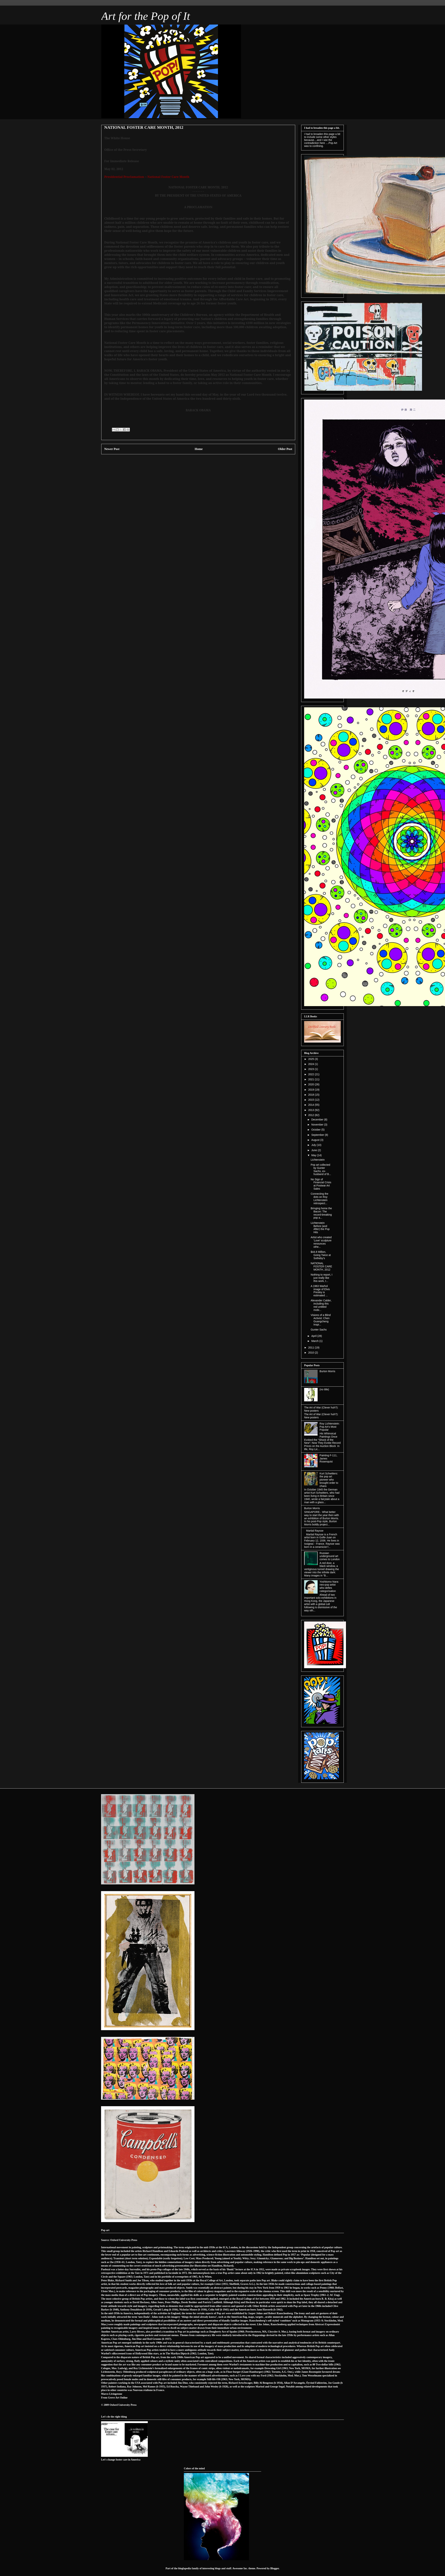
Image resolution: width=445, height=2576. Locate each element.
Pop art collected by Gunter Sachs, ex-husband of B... (321, 1169)
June (314, 1150)
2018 (311, 1094)
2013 (311, 1110)
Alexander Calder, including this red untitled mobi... (321, 1305)
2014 (311, 1104)
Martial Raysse (315, 1530)
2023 (311, 1069)
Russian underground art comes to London (330, 1556)
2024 (311, 1064)
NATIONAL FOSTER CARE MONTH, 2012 (321, 1266)
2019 (311, 1089)
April (314, 1335)
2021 (311, 1079)
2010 (311, 1352)
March (315, 1340)
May (314, 1155)
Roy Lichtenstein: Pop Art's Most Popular (330, 1426)
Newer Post (111, 449)
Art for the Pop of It (145, 16)
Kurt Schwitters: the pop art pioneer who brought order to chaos (329, 1479)
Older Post (285, 449)
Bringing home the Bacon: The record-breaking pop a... (321, 1213)
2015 (311, 1099)
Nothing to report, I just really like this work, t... (321, 1277)
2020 (311, 1084)
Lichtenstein (318, 1159)
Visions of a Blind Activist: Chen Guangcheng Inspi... (321, 1320)
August (315, 1139)
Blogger (274, 2568)
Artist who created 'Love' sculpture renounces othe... (321, 1242)
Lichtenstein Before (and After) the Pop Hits (320, 1227)
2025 (311, 1058)
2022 (311, 1074)
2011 (311, 1347)
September (318, 1134)
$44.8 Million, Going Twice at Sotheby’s (321, 1255)
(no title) (324, 1389)
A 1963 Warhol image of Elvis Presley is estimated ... (320, 1291)
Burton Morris (327, 1371)
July (314, 1144)
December (317, 1119)
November (317, 1124)
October (316, 1129)
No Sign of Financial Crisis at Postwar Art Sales (321, 1184)
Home (199, 449)
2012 (311, 1115)
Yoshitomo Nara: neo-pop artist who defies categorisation (329, 1586)
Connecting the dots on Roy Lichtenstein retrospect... (319, 1198)
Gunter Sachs (319, 1329)
